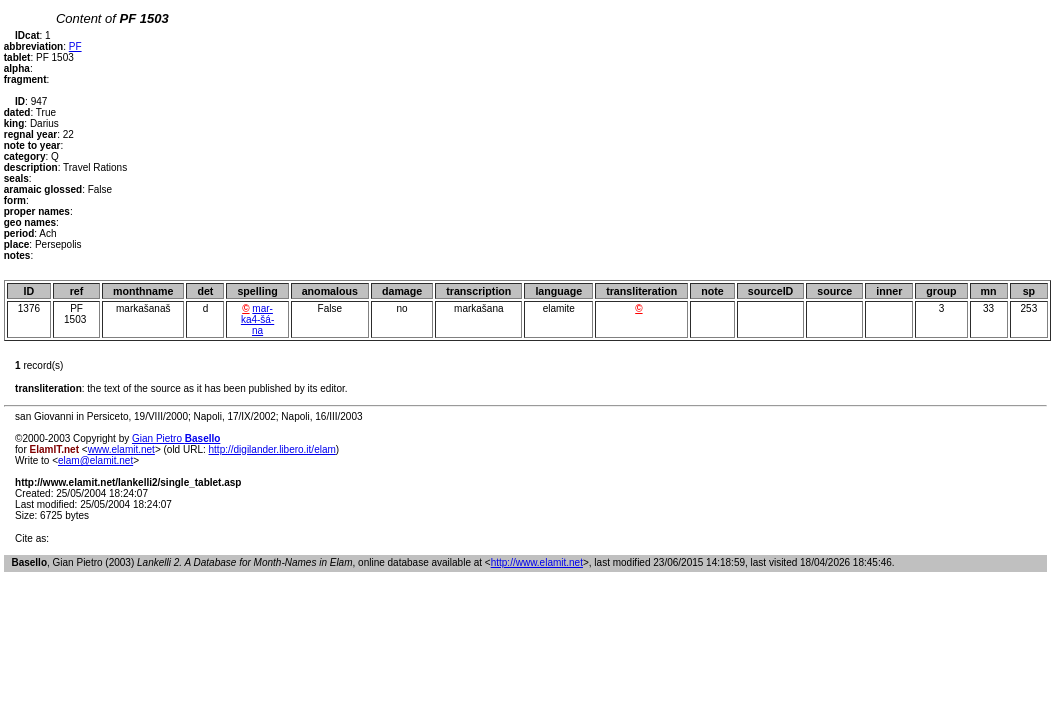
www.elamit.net (121, 449)
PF (75, 46)
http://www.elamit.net (537, 562)
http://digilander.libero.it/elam (272, 449)
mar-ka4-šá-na (257, 319)
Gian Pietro (176, 438)
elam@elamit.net (95, 460)
